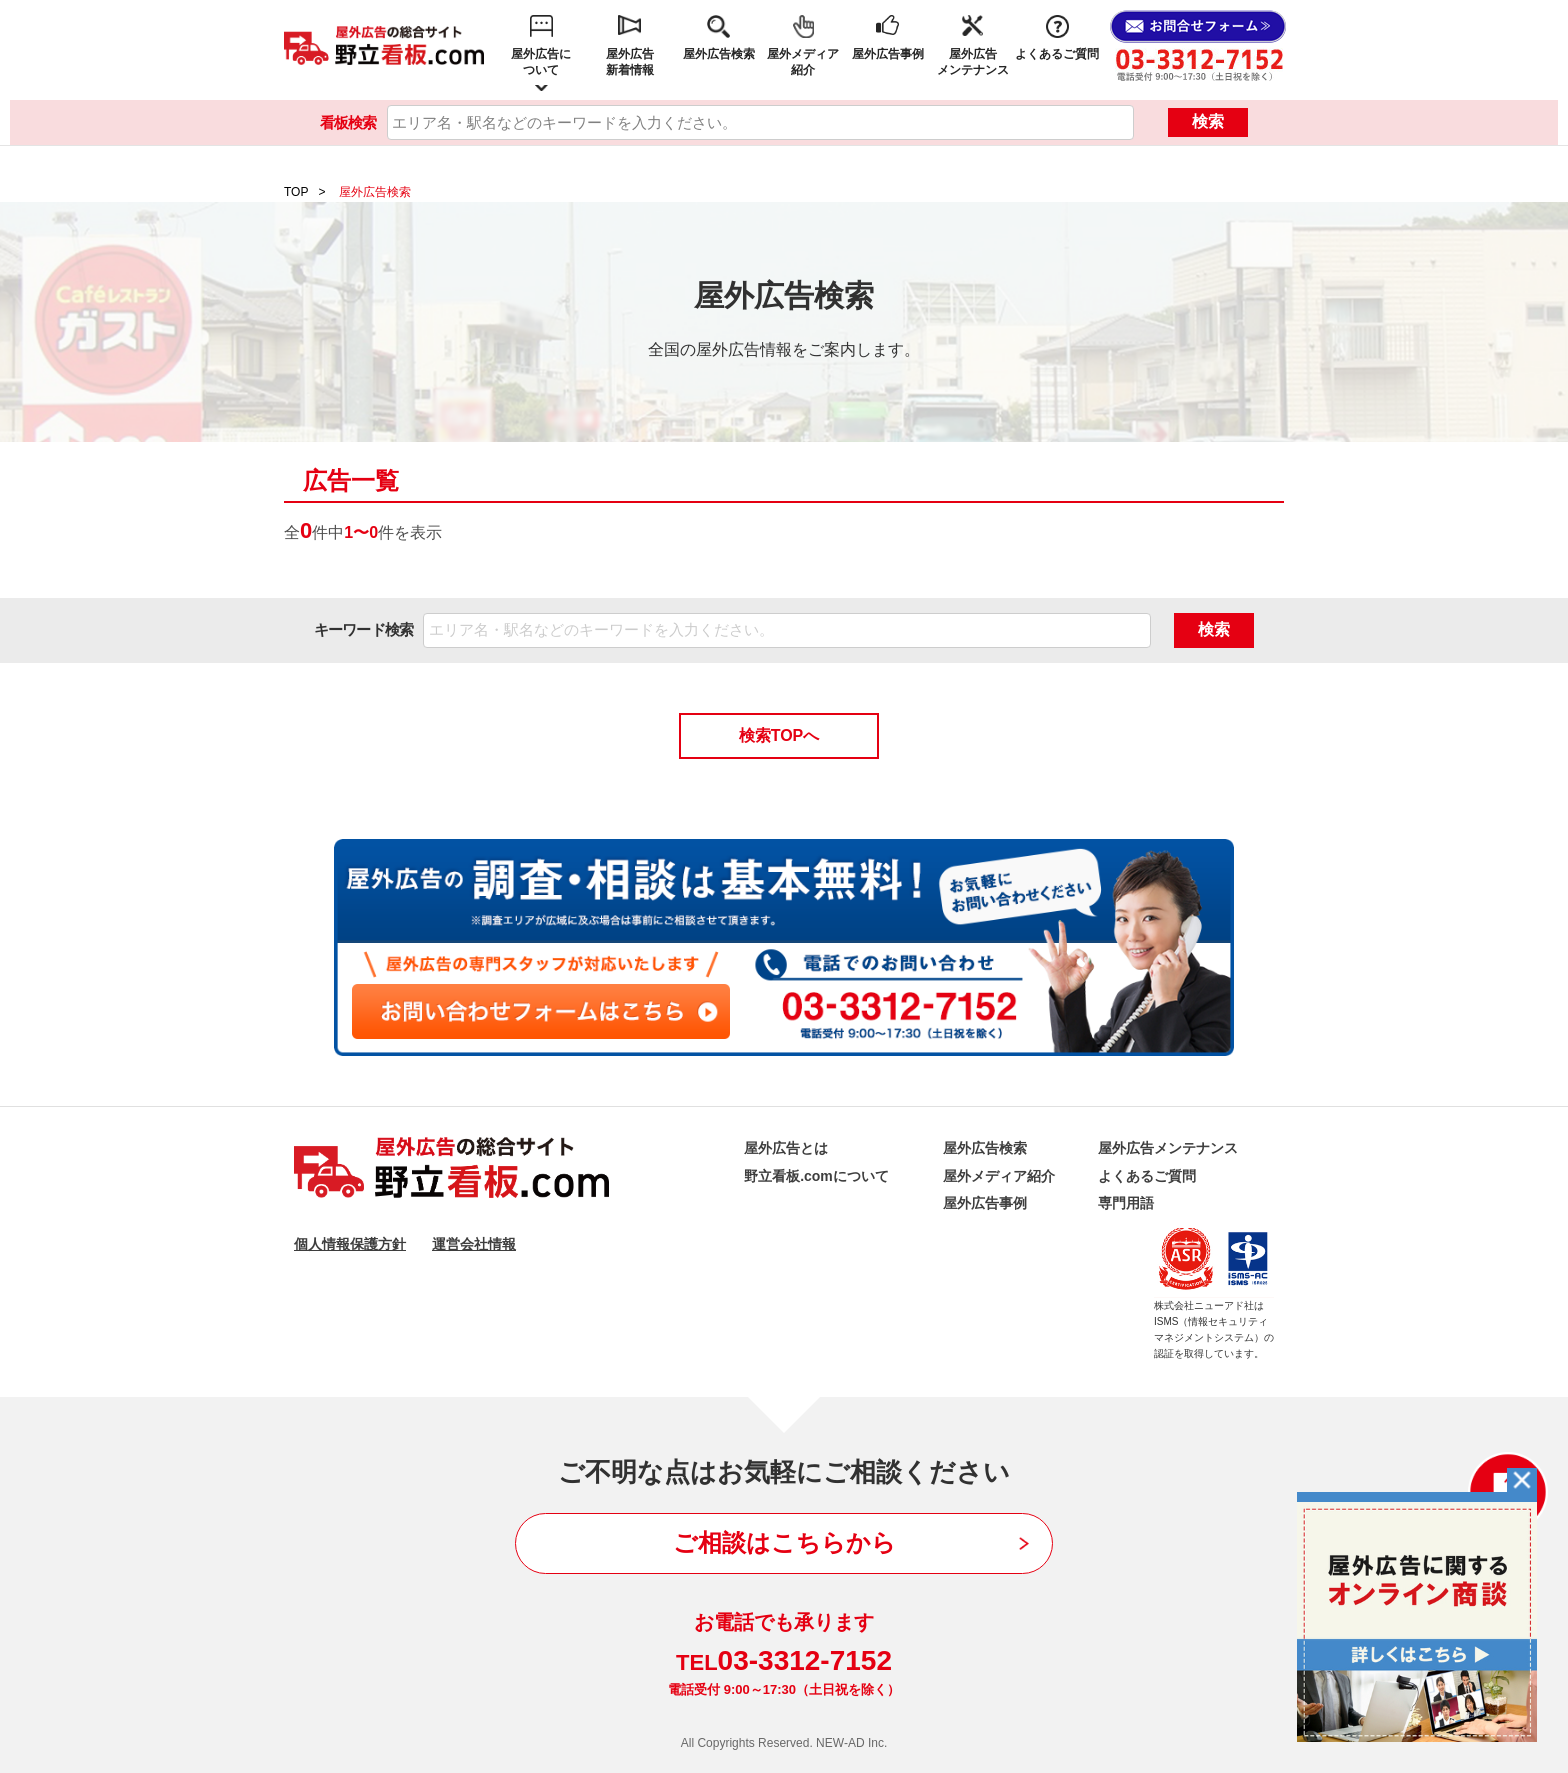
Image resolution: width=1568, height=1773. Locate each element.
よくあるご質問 (1057, 54)
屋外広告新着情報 (630, 62)
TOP (296, 192)
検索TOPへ (779, 735)
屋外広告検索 (719, 54)
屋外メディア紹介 (803, 62)
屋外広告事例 (888, 54)
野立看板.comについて (816, 1176)
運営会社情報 (474, 1244)
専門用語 (1126, 1203)
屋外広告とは (786, 1148)
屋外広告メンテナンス (973, 62)
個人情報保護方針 (350, 1244)
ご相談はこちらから (784, 1542)
